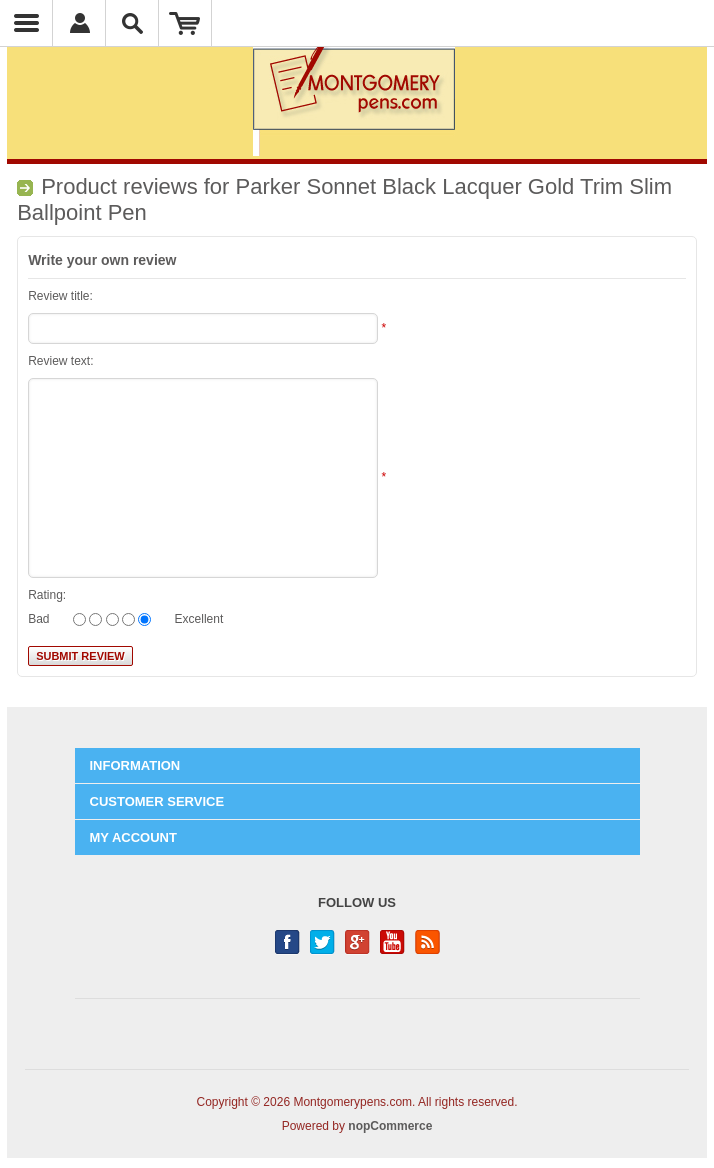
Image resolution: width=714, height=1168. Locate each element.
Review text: (60, 361)
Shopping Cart (185, 23)
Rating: (47, 595)
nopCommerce (390, 1126)
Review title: (60, 296)
